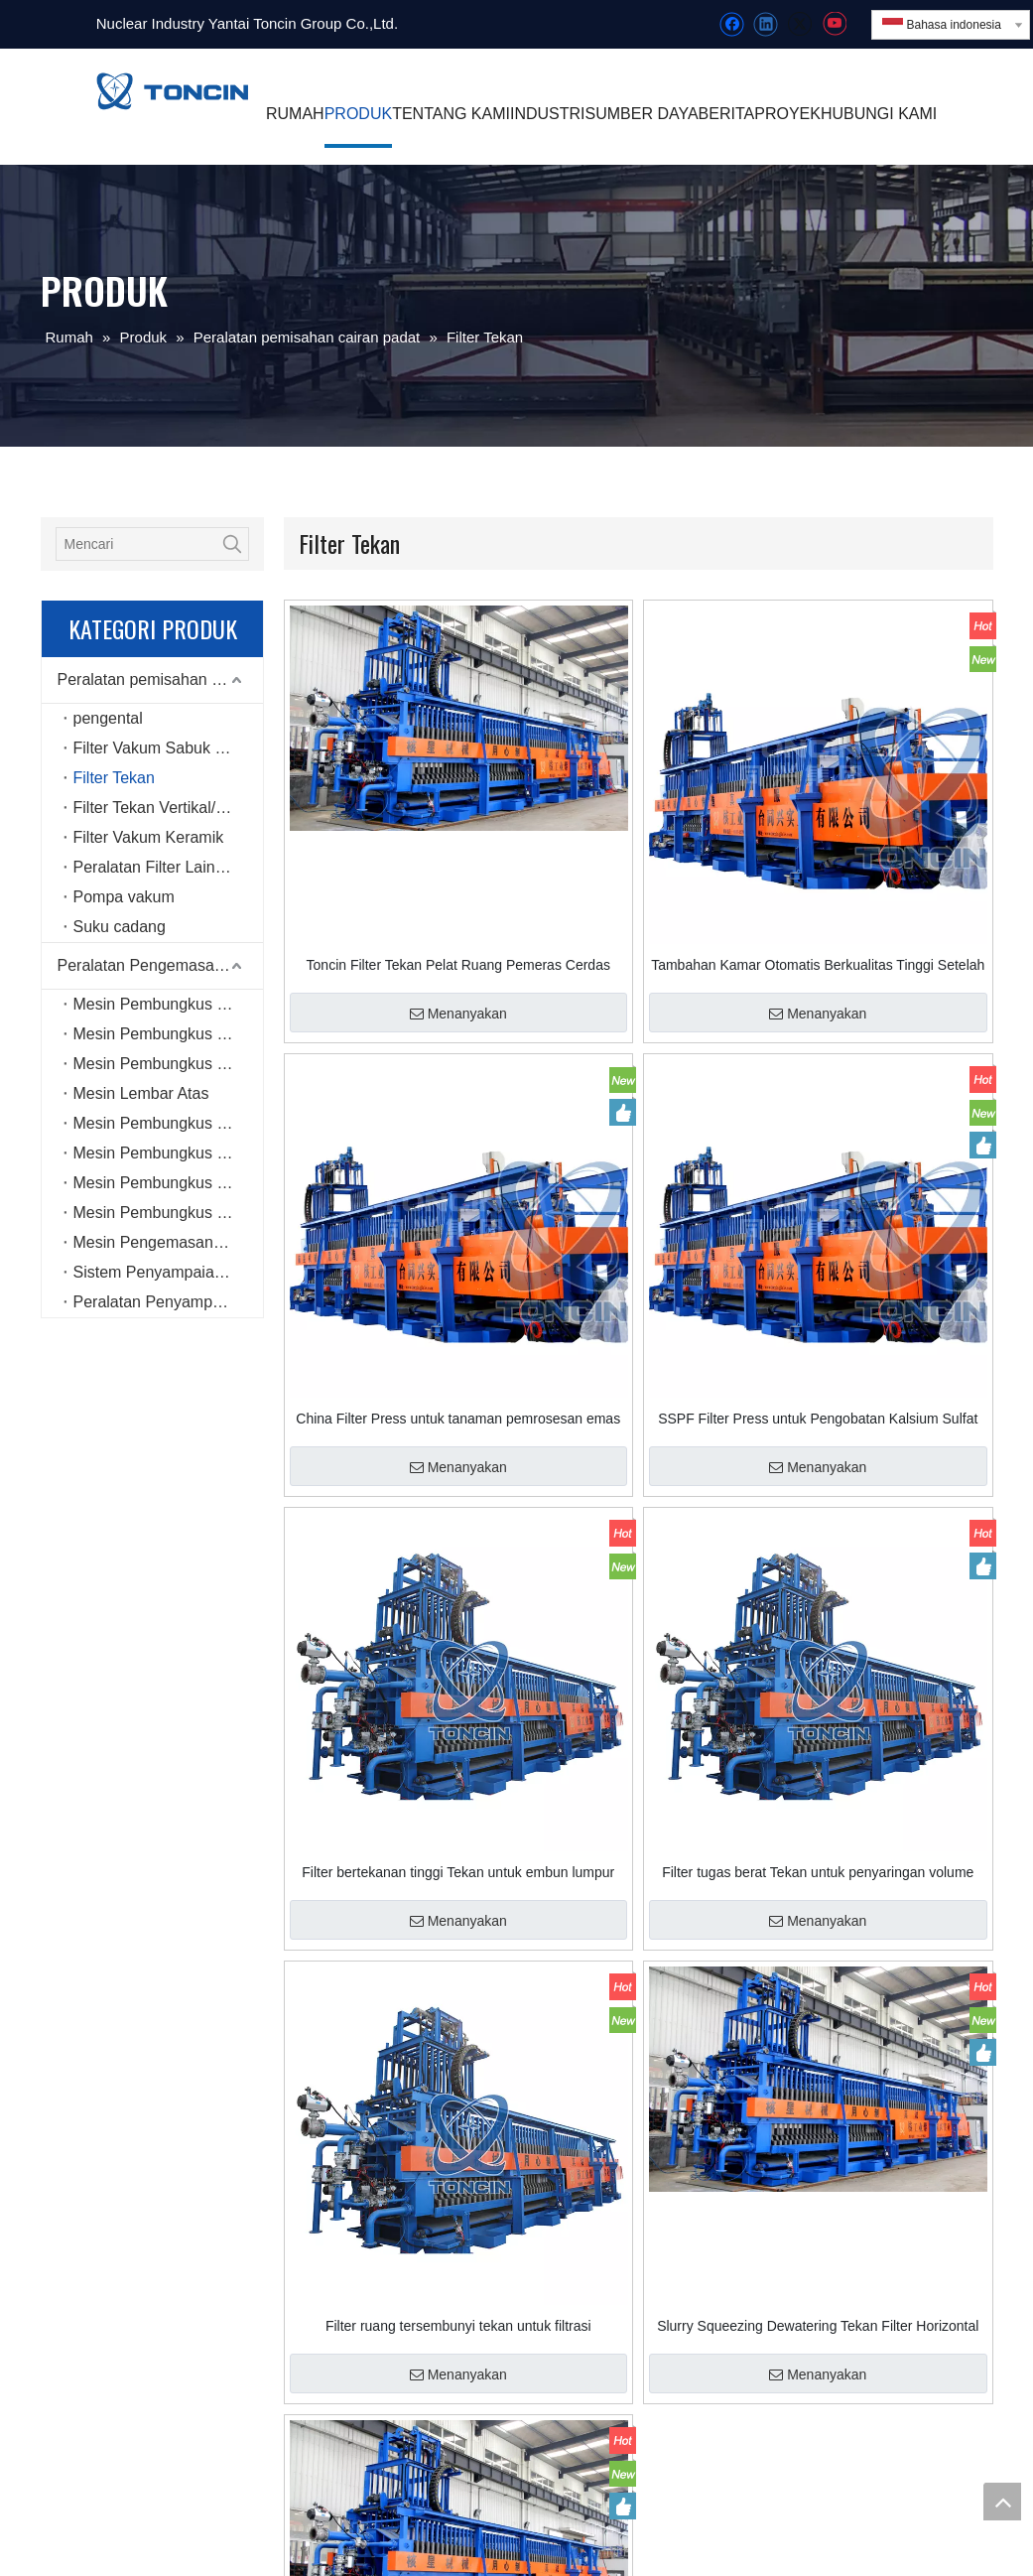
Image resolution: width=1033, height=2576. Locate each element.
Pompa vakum (124, 896)
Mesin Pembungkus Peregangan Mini (168, 1123)
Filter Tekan (114, 777)
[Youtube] (834, 24)
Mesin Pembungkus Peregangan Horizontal (168, 1212)
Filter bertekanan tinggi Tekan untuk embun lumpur (458, 1872)
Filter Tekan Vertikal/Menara (168, 807)
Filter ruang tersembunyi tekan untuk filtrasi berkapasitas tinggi (458, 2326)
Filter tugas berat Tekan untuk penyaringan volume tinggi (817, 1872)
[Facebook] (731, 24)
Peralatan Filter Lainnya (157, 867)
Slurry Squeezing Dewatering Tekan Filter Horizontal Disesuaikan (817, 2326)
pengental (108, 718)
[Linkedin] (765, 24)
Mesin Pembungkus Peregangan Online (168, 1033)
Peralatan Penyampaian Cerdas (168, 1301)
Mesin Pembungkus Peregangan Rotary (168, 1063)
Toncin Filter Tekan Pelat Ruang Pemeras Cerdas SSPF (458, 965)
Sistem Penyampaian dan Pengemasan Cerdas (168, 1272)
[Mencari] (136, 544)
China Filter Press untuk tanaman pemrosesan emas (458, 1418)
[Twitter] (799, 24)
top (1002, 2501)
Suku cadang (119, 926)
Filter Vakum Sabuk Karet (163, 748)
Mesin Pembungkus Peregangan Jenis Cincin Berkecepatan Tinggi (168, 1182)
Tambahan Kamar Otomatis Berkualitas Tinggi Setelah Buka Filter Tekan (817, 965)
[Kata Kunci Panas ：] (232, 544)
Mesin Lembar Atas (141, 1093)
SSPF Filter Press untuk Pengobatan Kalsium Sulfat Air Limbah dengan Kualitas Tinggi (817, 1418)
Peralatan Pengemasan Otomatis (160, 965)
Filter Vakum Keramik (148, 837)
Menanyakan (458, 1013)
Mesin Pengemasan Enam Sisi (168, 1242)
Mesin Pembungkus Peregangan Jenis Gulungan (168, 1153)
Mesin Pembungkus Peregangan (168, 1004)
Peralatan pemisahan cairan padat (160, 679)
